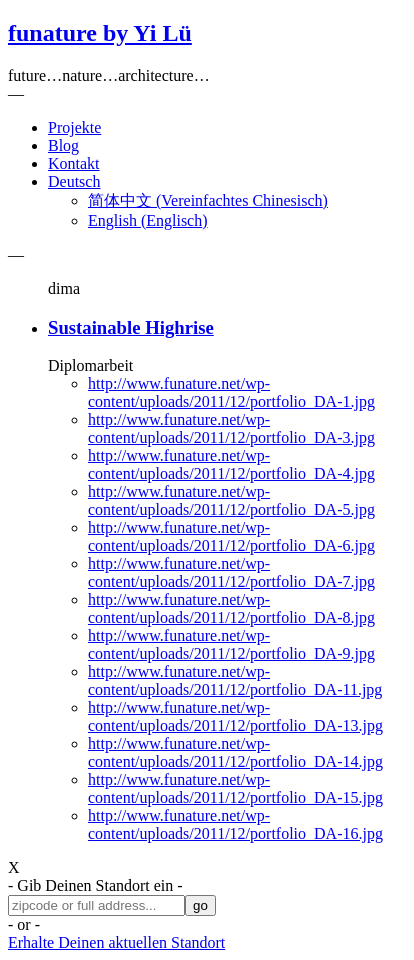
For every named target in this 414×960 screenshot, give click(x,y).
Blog (63, 145)
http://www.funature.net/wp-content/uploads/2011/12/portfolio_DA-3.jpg (231, 428)
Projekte (74, 127)
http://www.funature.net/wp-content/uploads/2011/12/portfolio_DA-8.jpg (231, 608)
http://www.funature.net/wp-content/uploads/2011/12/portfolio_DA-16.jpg (235, 824)
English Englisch (148, 220)
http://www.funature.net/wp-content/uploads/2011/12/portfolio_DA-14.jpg (235, 752)
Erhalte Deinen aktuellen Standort (116, 942)
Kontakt (74, 163)
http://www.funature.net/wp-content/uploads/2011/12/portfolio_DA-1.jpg (231, 392)
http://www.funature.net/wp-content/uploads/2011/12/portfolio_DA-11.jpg (235, 680)
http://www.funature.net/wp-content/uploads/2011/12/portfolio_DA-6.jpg (231, 536)
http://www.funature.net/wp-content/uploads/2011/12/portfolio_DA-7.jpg (231, 572)
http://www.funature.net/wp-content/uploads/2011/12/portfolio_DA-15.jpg (235, 788)
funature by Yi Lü (100, 33)
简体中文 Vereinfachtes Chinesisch (208, 200)
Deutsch (74, 181)
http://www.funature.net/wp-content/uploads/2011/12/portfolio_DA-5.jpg (231, 500)
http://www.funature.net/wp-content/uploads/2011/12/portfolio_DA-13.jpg (235, 716)
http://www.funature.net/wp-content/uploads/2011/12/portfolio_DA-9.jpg (231, 644)
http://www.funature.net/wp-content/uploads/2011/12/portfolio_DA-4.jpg (231, 464)
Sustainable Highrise (131, 327)
